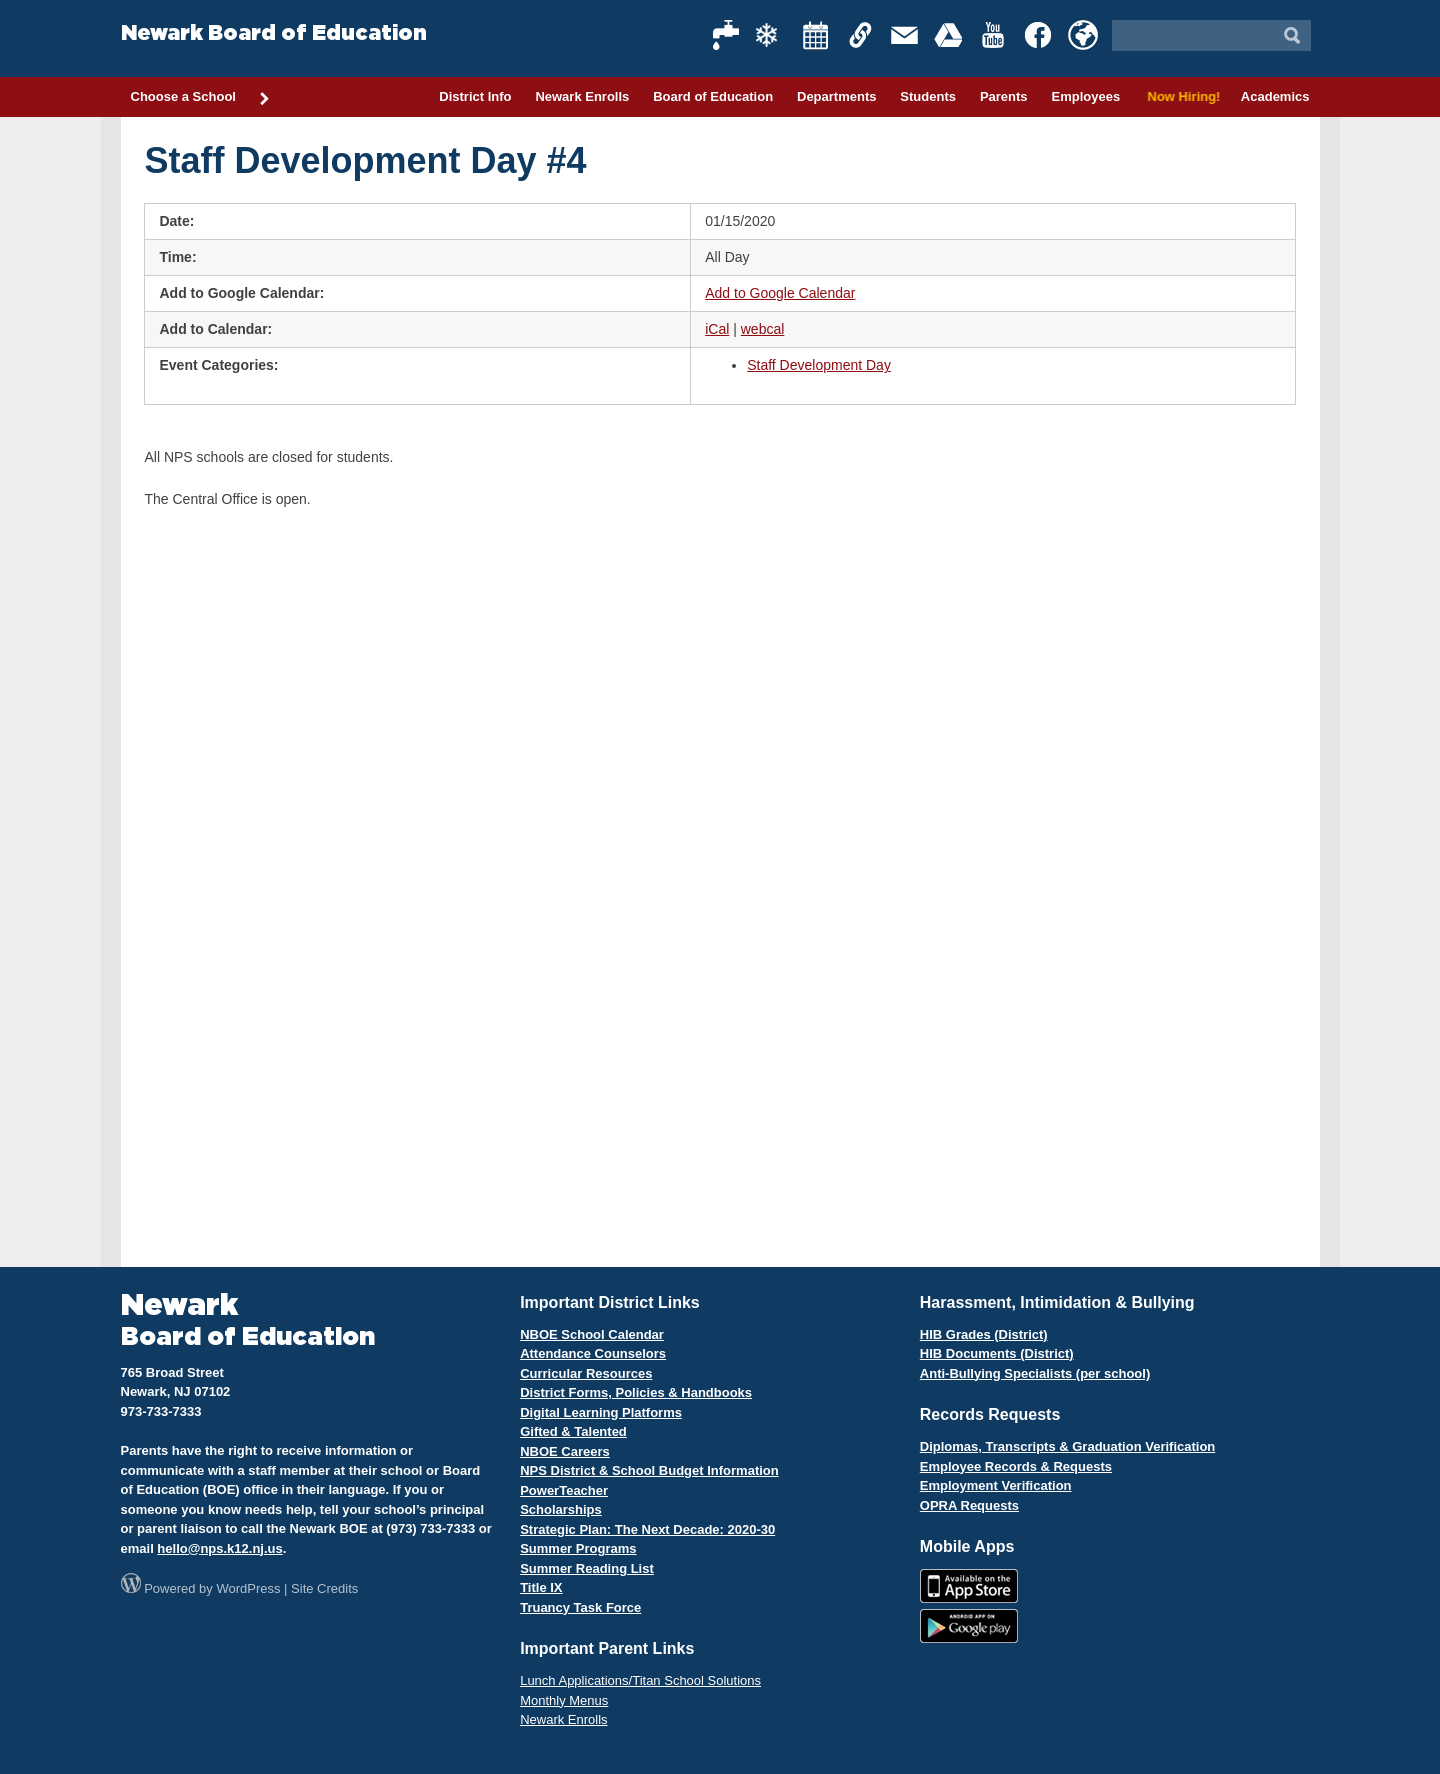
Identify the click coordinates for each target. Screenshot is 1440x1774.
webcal (763, 329)
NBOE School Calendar (592, 1334)
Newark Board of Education (274, 33)
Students (928, 96)
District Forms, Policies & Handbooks (636, 1392)
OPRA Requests (969, 1505)
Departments (836, 96)
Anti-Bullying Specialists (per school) (1035, 1373)
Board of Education (713, 96)
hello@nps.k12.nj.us (219, 1548)
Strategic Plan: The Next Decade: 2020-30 (647, 1529)
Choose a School (201, 98)
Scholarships (561, 1509)
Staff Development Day (819, 365)
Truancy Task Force (580, 1607)
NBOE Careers (565, 1451)
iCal (717, 329)
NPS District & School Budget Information (649, 1470)
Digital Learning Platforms (601, 1412)
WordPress (248, 1588)
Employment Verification (996, 1485)
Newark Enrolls (582, 96)
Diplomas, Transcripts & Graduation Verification (1067, 1446)
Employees (1085, 96)
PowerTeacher (564, 1490)
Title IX (541, 1587)
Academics (1275, 96)
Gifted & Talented (573, 1431)
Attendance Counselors (593, 1353)
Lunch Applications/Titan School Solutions (640, 1680)
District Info (475, 96)
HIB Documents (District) (997, 1353)
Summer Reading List (587, 1568)
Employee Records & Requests (1016, 1466)
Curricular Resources (586, 1373)
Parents (1004, 96)
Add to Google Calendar (780, 293)
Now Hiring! (1180, 96)
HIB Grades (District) (984, 1334)
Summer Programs (578, 1548)
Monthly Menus (564, 1700)
